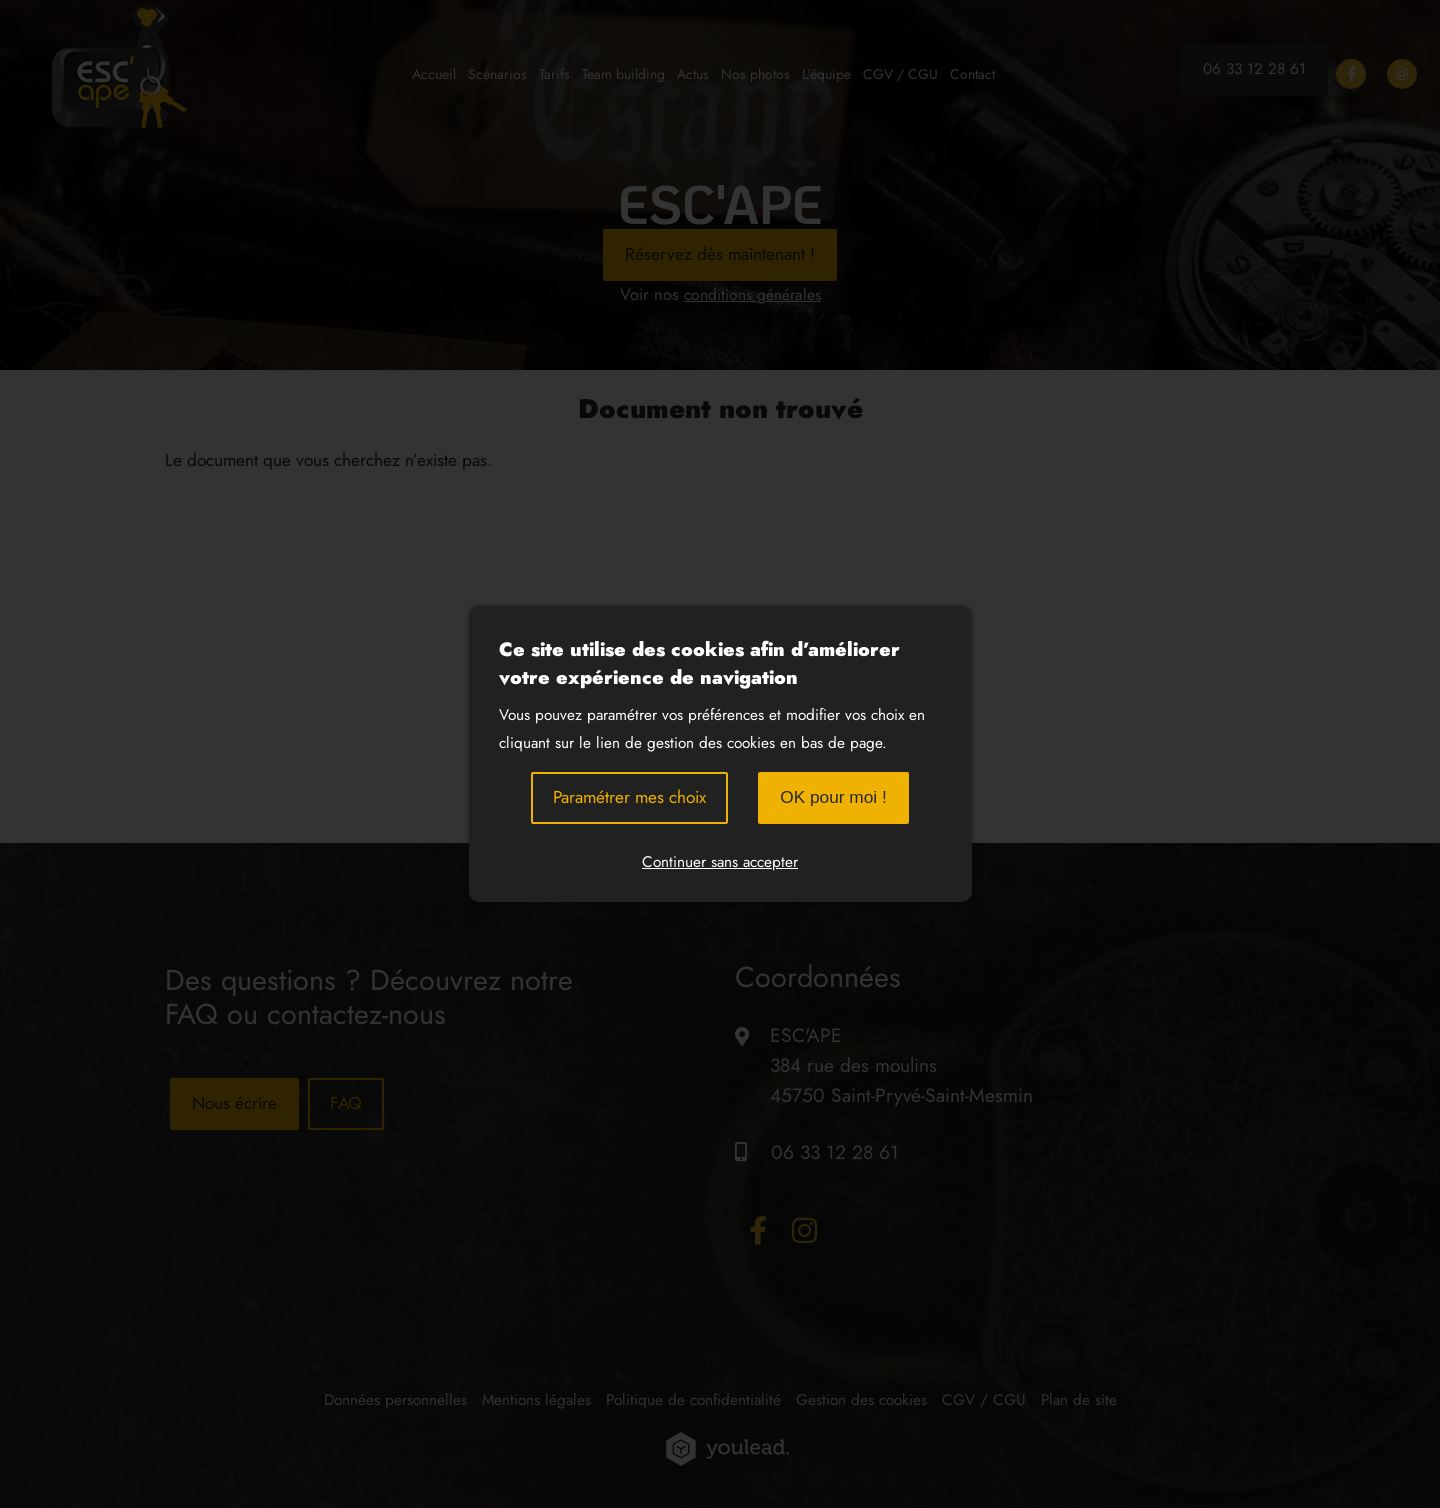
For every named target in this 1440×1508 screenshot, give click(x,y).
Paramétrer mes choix (629, 797)
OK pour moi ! (833, 797)
